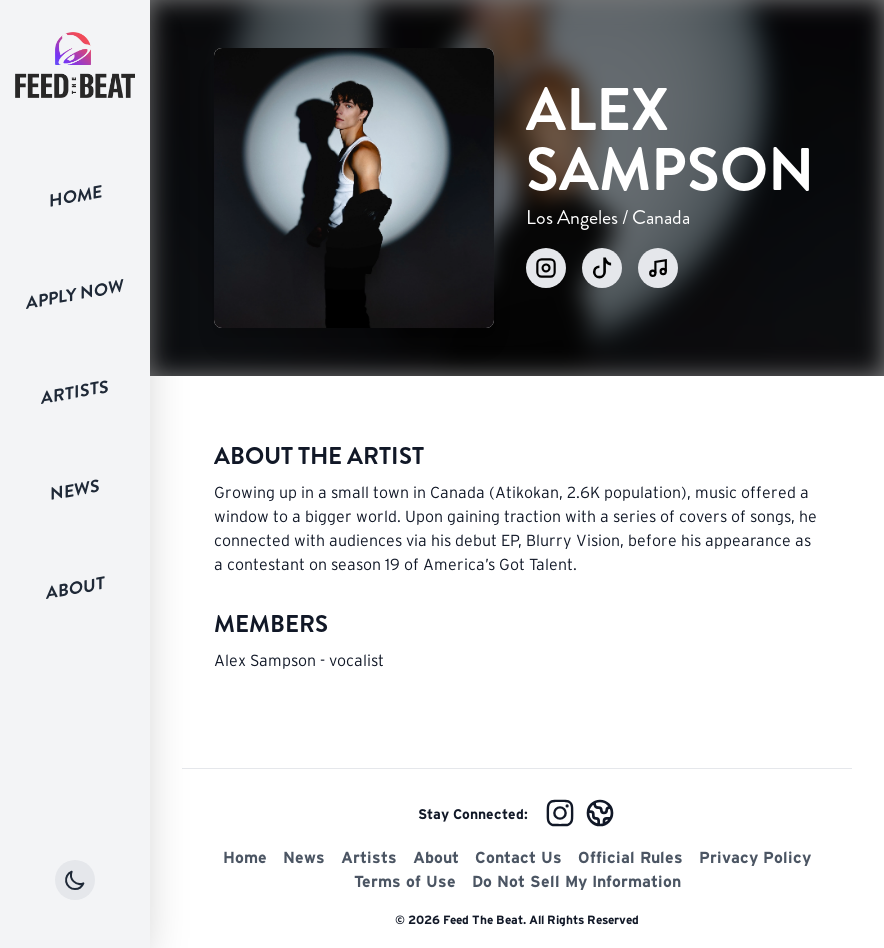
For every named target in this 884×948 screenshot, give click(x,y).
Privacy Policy (755, 857)
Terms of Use (405, 881)
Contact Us (518, 857)
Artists (75, 392)
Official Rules (630, 857)
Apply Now (75, 294)
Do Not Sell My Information (576, 881)
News (75, 490)
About (75, 587)
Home (75, 196)
